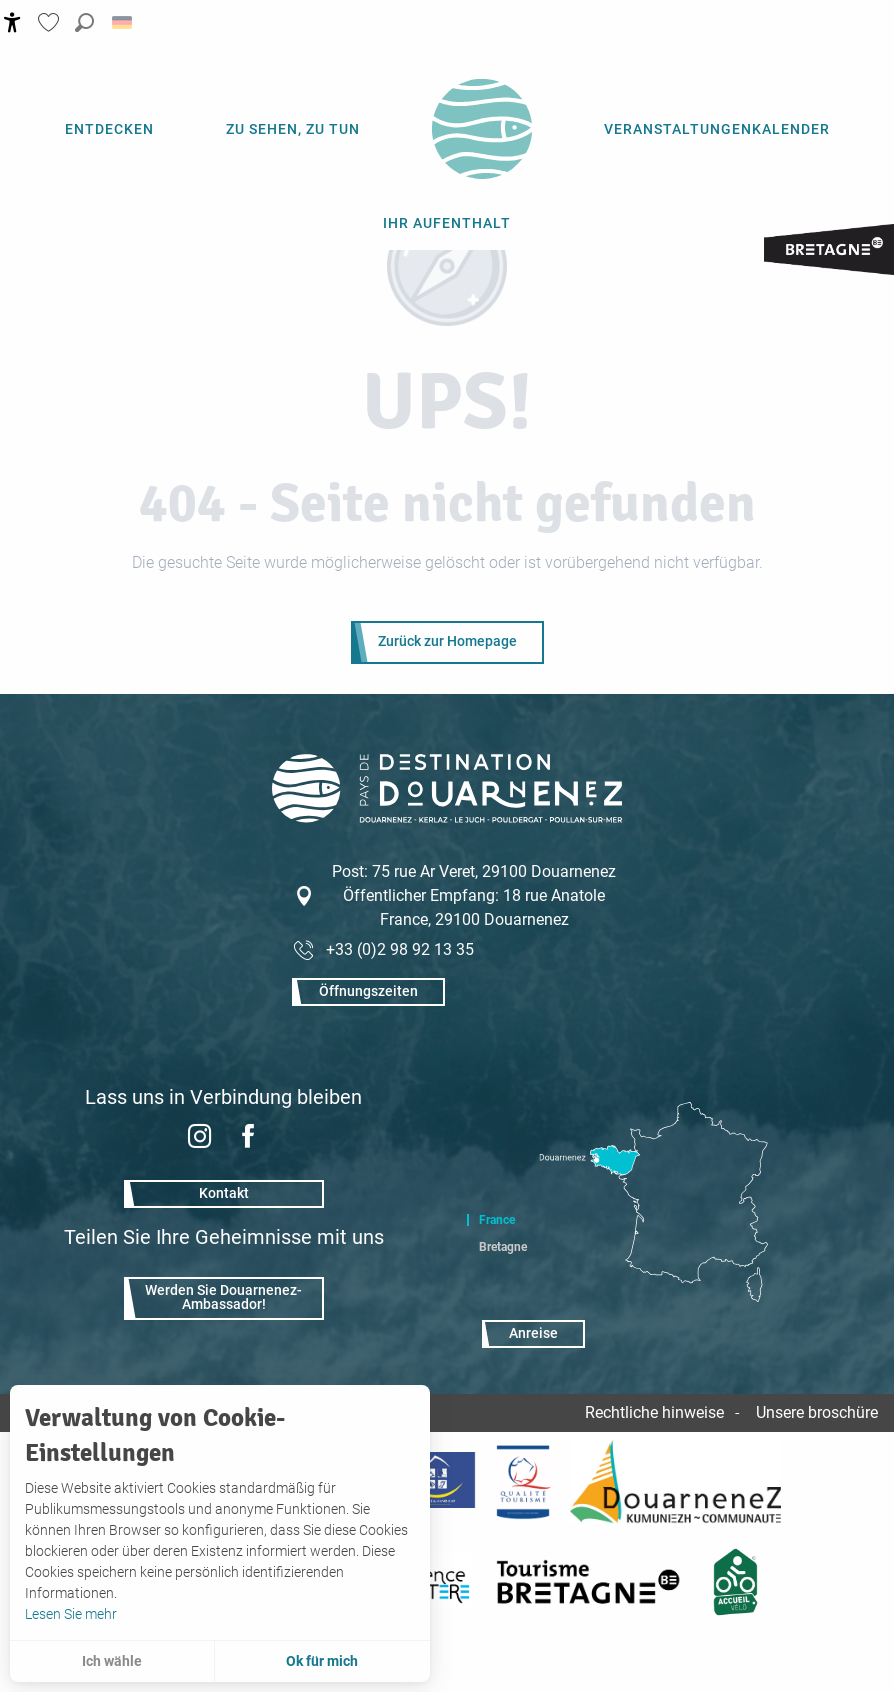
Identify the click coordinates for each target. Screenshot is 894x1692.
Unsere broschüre (817, 1412)
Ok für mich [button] (322, 1661)
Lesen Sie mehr (71, 1614)
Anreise (533, 1333)
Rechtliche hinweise (654, 1412)
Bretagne (503, 1247)
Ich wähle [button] (112, 1661)
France (497, 1220)
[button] (84, 22)
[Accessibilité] (12, 22)
